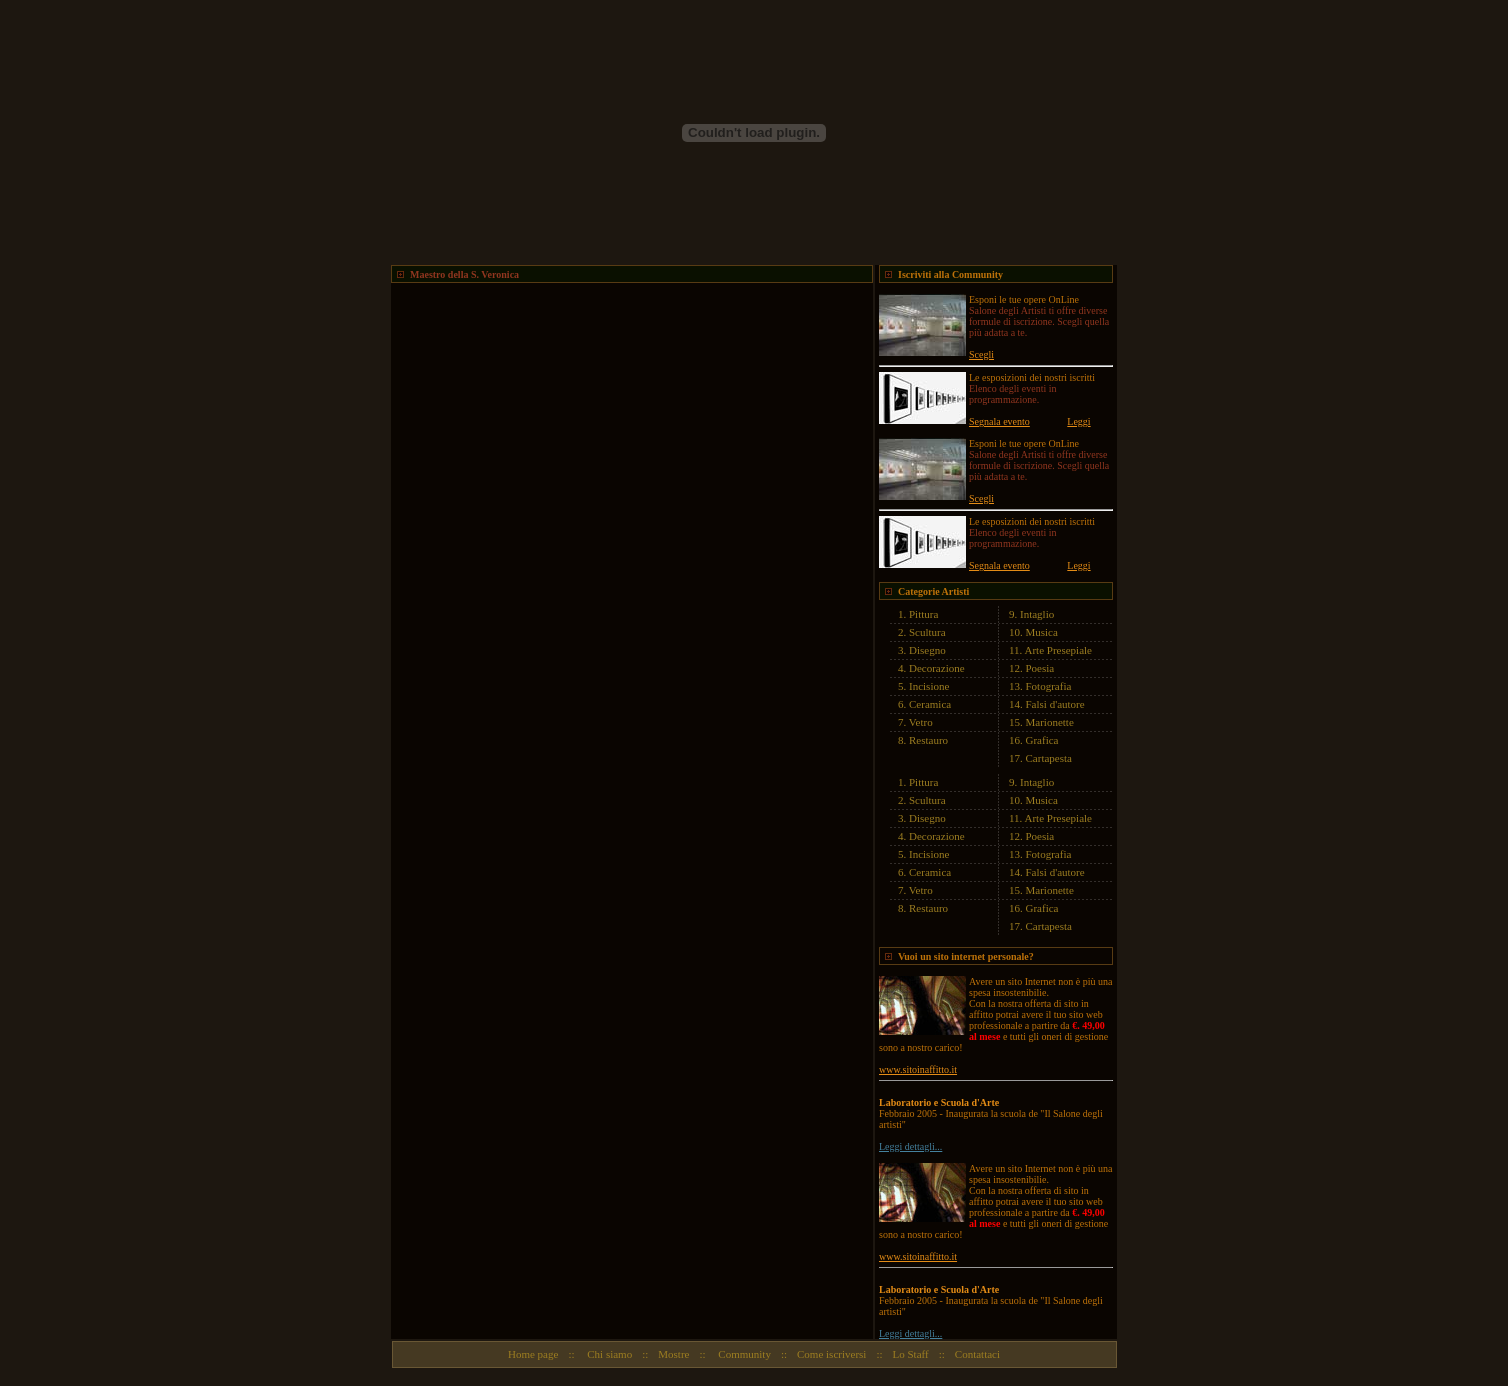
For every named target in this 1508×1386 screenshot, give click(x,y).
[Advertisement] (625, 313)
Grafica (1042, 740)
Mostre (673, 1354)
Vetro (921, 722)
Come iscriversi (831, 1354)
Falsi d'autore (1055, 704)
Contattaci (977, 1354)
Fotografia (1049, 686)
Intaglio (1037, 614)
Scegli (981, 354)
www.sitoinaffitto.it (918, 1069)
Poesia (1040, 668)
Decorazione (937, 668)
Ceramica (930, 704)
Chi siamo (609, 1354)
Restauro (928, 740)
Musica (1042, 632)
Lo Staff (911, 1354)
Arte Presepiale (1059, 650)
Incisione (929, 686)
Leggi (1078, 421)
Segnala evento (999, 421)
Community (743, 1354)
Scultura (927, 632)
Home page (533, 1354)
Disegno (927, 650)
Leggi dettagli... (910, 1146)
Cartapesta (1049, 758)
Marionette (1050, 722)
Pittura (923, 614)
